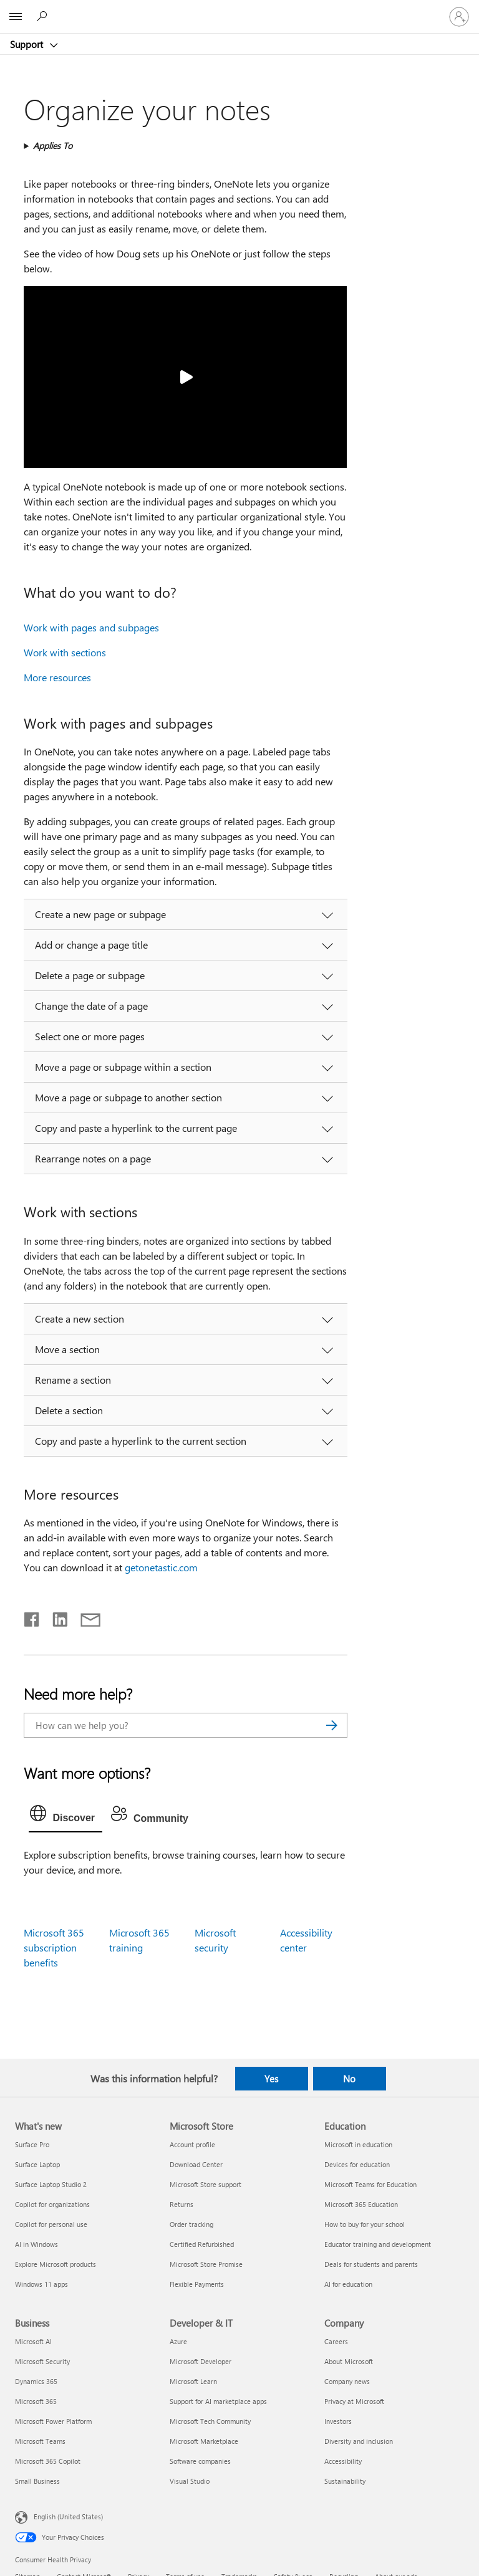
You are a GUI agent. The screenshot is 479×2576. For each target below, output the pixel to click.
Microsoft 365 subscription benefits (54, 1947)
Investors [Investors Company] (338, 2421)
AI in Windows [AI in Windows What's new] (36, 2244)
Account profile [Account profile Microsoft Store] (192, 2144)
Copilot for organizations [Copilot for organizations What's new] (52, 2204)
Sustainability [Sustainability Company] (344, 2481)
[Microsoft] (239, 9)
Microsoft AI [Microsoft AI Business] (33, 2341)
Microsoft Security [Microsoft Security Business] (42, 2361)
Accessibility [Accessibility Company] (343, 2461)
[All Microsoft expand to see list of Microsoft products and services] (16, 17)
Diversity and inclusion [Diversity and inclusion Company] (358, 2441)
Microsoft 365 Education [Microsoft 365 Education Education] (361, 2204)
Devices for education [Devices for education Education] (357, 2164)
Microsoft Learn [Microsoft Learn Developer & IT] (193, 2381)
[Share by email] (84, 1616)
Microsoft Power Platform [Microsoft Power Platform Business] (53, 2421)
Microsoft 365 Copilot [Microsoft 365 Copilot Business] (47, 2461)
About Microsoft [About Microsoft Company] (348, 2361)
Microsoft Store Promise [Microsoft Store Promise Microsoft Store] (206, 2264)
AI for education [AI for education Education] (348, 2284)
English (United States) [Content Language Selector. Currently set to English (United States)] (68, 2516)
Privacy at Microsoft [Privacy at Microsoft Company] (354, 2401)
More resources (57, 677)
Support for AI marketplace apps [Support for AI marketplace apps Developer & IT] (218, 2401)
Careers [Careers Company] (336, 2341)
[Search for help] (43, 16)
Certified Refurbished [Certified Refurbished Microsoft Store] (202, 2244)
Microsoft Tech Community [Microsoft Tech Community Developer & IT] (210, 2421)
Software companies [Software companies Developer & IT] (200, 2461)
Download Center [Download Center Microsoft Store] (196, 2164)
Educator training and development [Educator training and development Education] (377, 2244)
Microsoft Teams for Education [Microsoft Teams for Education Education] (370, 2184)
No (349, 2078)
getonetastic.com (161, 1567)
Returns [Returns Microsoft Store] (181, 2204)
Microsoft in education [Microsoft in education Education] (358, 2144)
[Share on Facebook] (32, 1616)
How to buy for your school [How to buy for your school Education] (364, 2224)
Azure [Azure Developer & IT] (178, 2341)
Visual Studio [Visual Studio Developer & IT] (190, 2481)
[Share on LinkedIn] (55, 1616)
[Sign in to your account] (459, 17)
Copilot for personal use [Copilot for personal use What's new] (51, 2224)
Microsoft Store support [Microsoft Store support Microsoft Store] (205, 2184)
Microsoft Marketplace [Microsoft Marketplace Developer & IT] (204, 2441)
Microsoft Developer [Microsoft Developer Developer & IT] (200, 2361)
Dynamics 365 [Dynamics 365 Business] (36, 2381)
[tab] (65, 1816)
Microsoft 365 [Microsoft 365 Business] (36, 2401)
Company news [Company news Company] (347, 2381)
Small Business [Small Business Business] (37, 2481)
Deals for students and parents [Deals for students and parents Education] (371, 2264)
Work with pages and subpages (91, 627)
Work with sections (65, 652)
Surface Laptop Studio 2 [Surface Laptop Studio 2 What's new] (51, 2184)
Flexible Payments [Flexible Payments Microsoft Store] (197, 2284)
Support (28, 44)
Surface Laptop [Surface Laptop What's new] (37, 2164)
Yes (271, 2078)
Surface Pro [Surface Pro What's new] (32, 2144)
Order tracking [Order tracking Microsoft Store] (191, 2224)
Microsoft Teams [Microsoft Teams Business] (40, 2441)
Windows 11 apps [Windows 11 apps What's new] (41, 2284)
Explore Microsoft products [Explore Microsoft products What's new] (55, 2264)
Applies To (52, 145)
